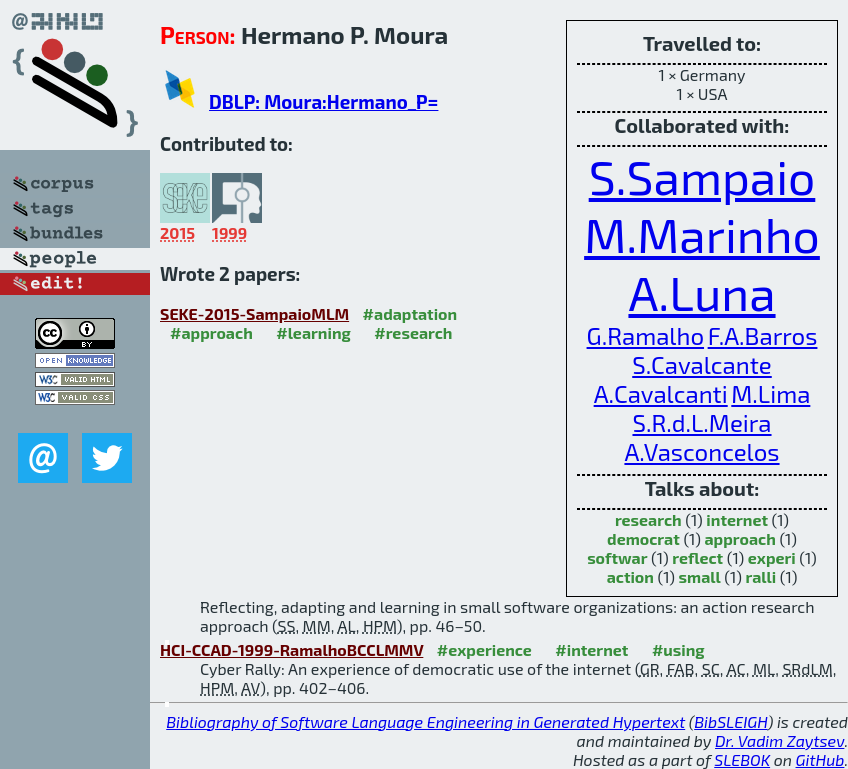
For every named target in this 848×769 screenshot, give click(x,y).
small (700, 576)
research (648, 519)
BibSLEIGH (730, 721)
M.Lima (770, 393)
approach (739, 538)
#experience (484, 649)
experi (772, 557)
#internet (591, 649)
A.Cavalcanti (661, 393)
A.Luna (701, 292)
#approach (211, 332)
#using (678, 649)
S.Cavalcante (702, 364)
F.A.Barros (763, 335)
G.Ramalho (645, 335)
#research (413, 332)
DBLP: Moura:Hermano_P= (323, 101)
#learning (313, 332)
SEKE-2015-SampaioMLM (254, 313)
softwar (617, 557)
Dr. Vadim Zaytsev (779, 740)
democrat (643, 538)
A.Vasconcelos (701, 451)
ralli (760, 576)
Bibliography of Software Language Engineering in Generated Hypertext (425, 721)
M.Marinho (702, 234)
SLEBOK (742, 759)
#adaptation (410, 313)
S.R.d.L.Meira (701, 422)
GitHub (820, 759)
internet (737, 519)
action (630, 576)
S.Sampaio (702, 176)
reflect (697, 557)
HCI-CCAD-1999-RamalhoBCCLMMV (291, 649)
